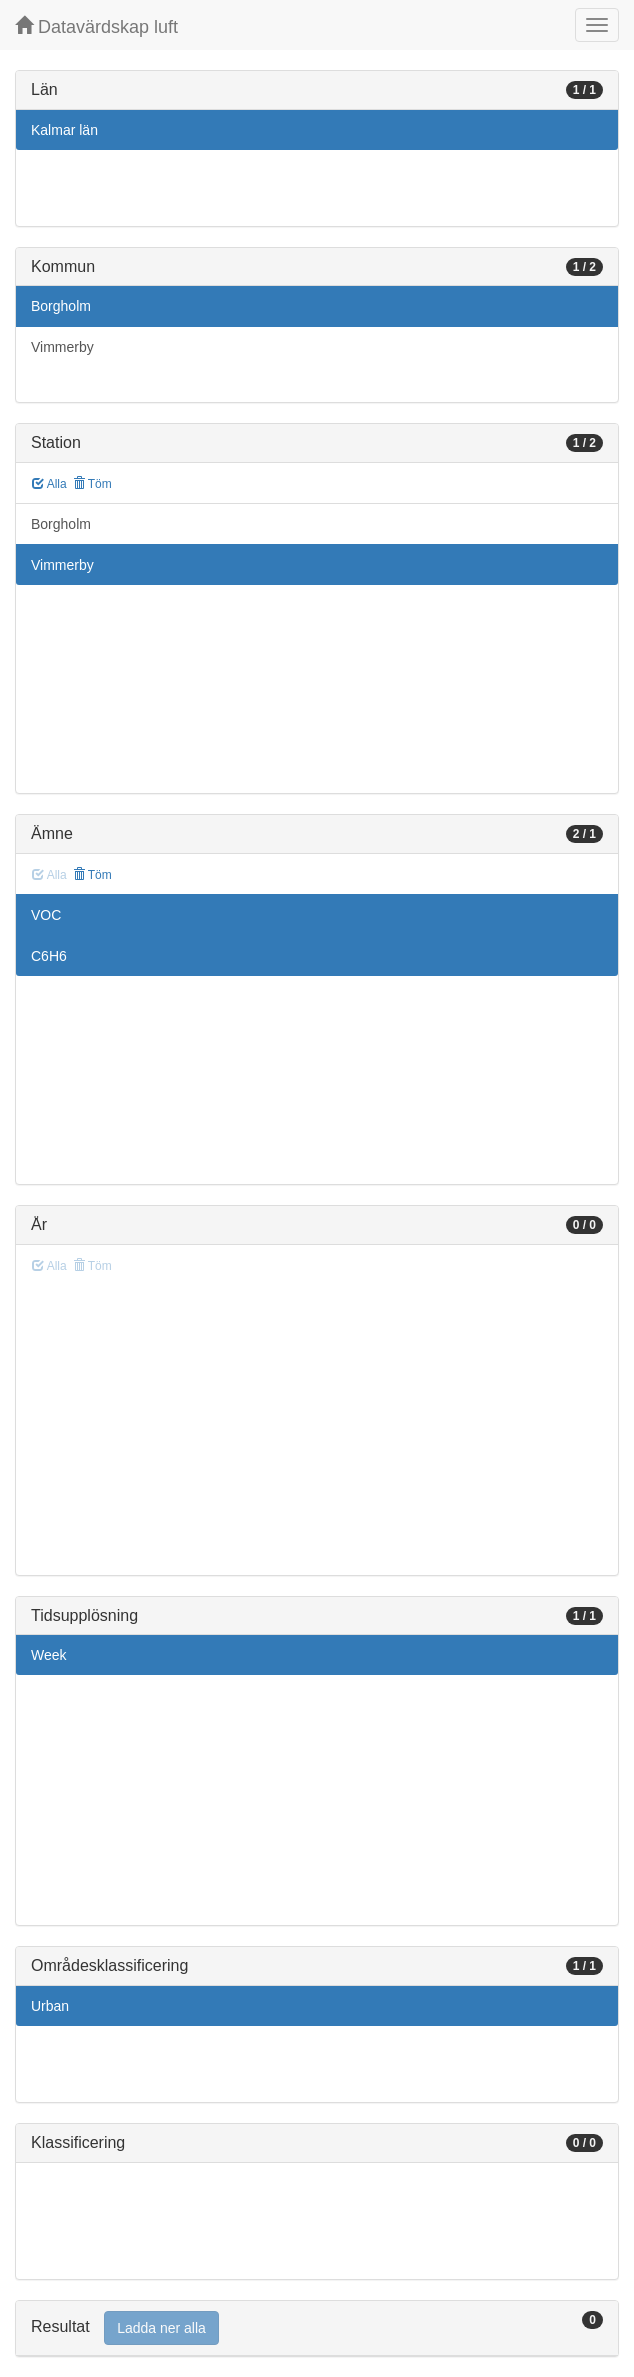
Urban (50, 2006)
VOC (46, 915)
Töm (92, 484)
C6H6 (49, 956)
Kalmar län (64, 130)
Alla (49, 484)
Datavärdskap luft (96, 26)
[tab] (317, 2328)
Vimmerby (62, 347)
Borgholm (61, 306)
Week (49, 1655)
